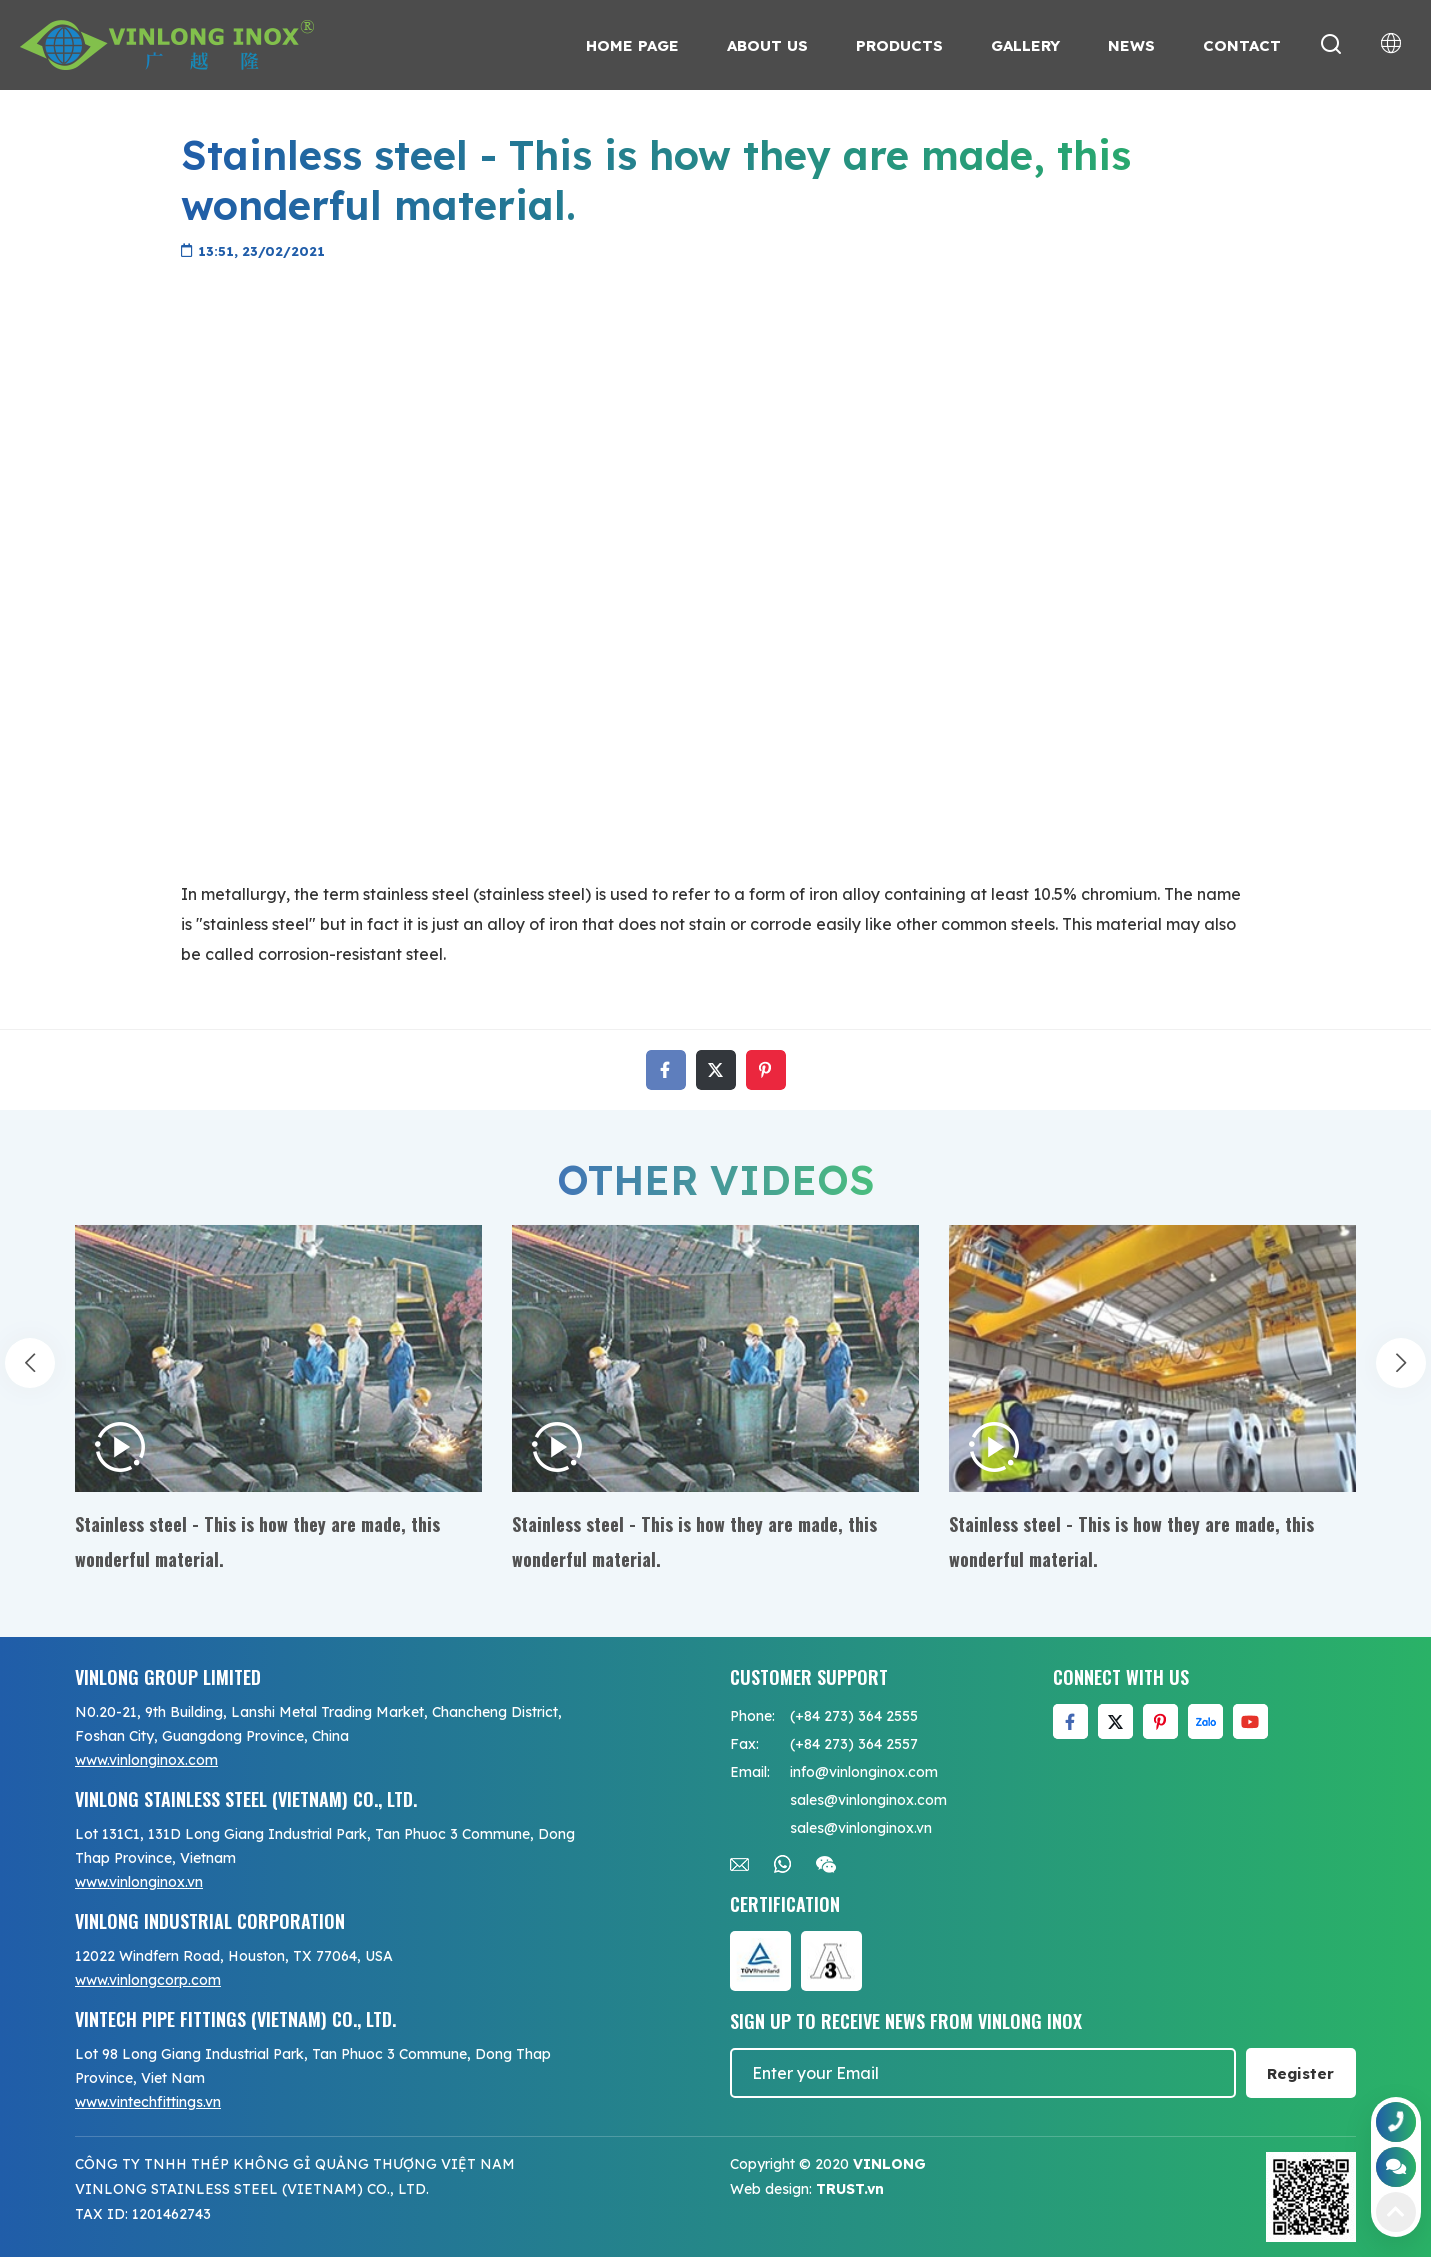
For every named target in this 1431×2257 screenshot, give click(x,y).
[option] (278, 1401)
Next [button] (1401, 1368)
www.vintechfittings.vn (148, 2102)
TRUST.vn (850, 2189)
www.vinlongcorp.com (148, 1980)
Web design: (771, 2189)
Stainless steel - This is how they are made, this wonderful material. (257, 1541)
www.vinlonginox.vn (139, 1882)
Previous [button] (30, 1368)
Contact (1242, 45)
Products (899, 45)
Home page (632, 45)
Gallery (1025, 45)
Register (1300, 2073)
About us (767, 45)
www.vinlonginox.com (146, 1760)
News (1131, 45)
